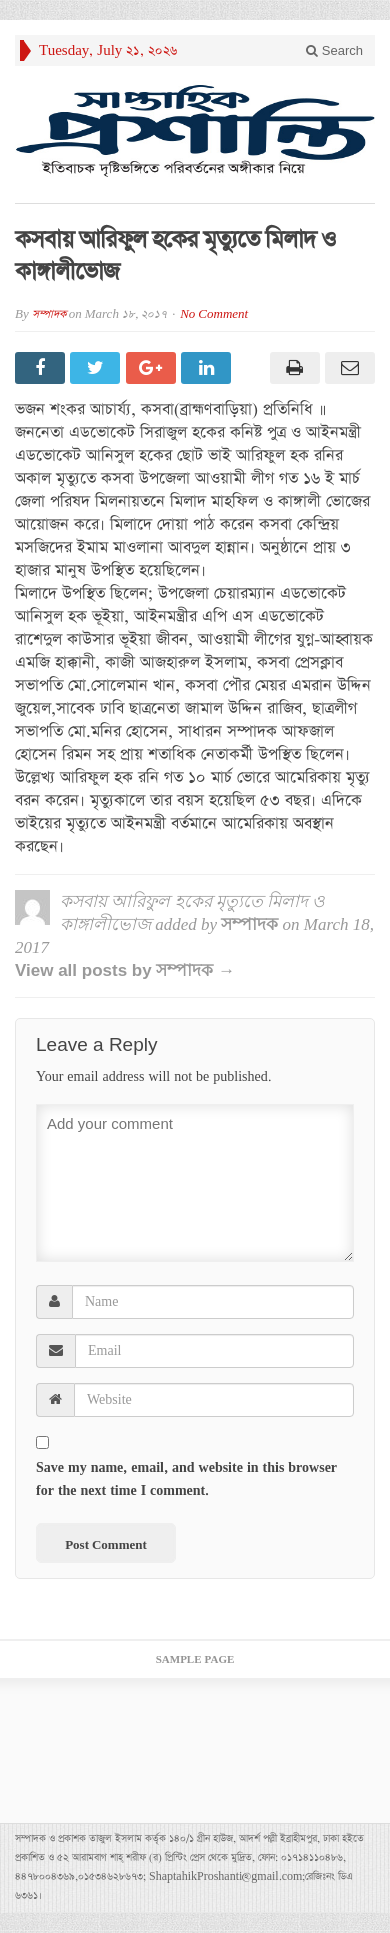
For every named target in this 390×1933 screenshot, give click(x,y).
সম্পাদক (49, 314)
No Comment (214, 314)
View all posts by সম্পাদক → (125, 970)
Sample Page (195, 1660)
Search (334, 50)
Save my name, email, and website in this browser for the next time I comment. (186, 1479)
